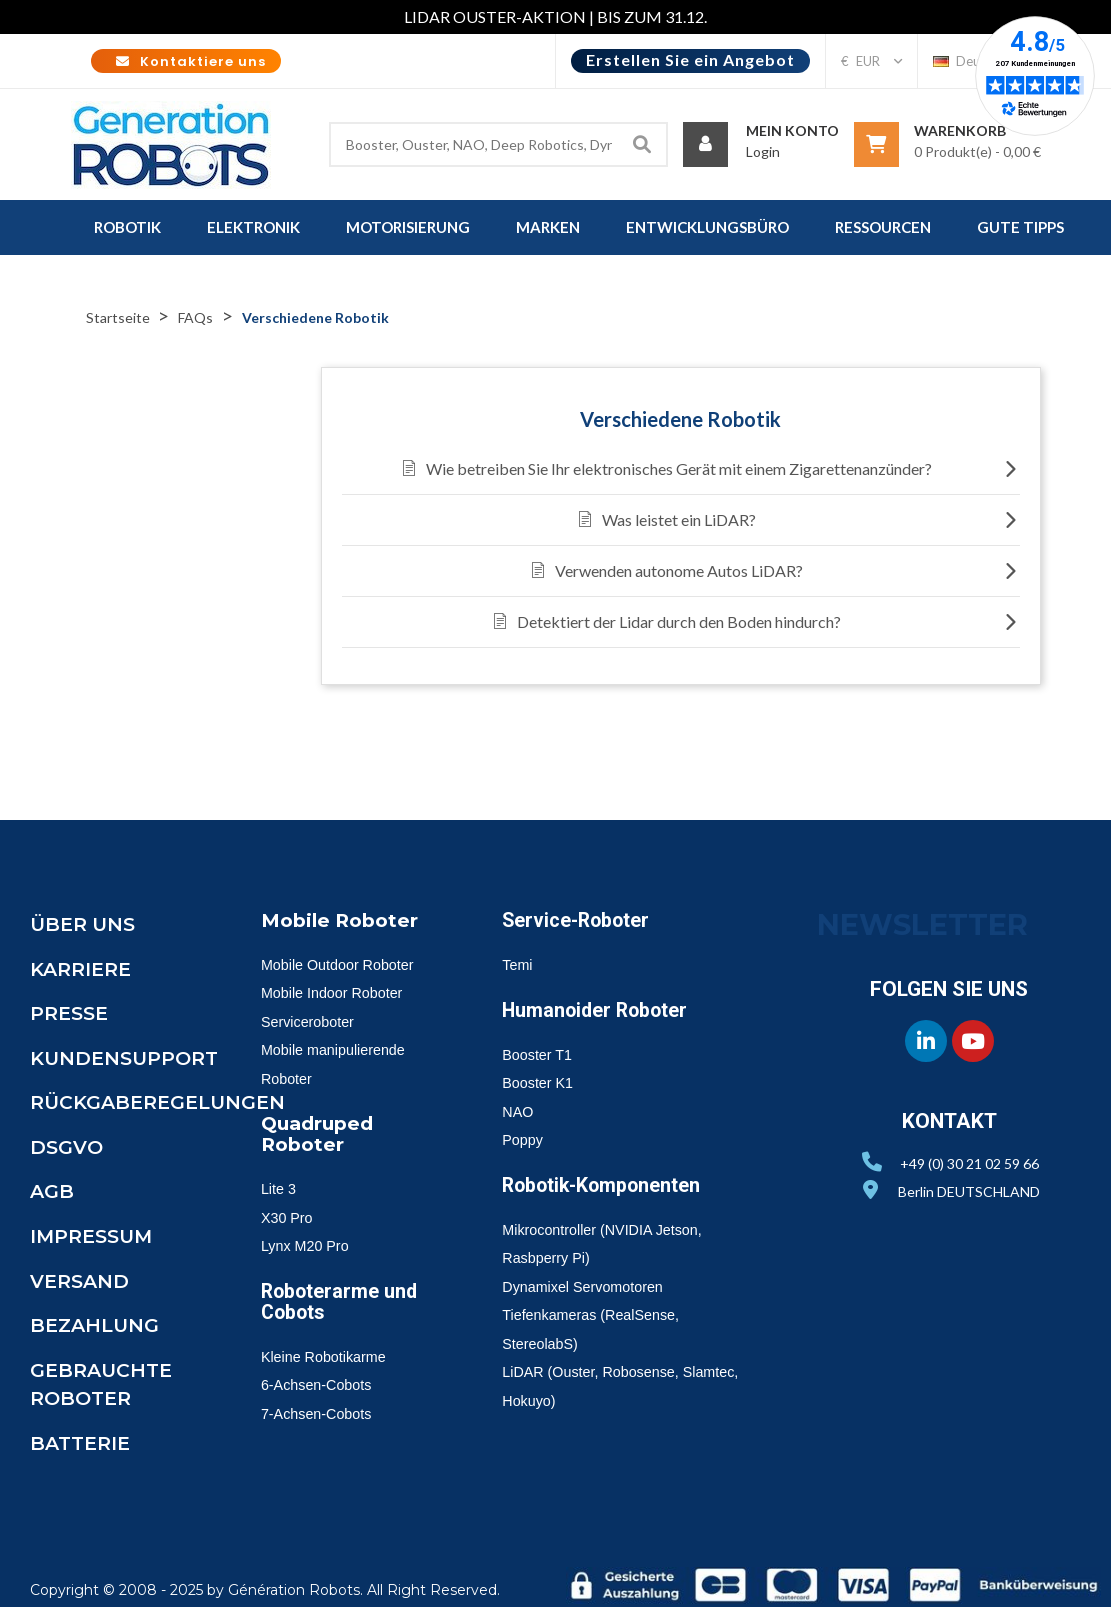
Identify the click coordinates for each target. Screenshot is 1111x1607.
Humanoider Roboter (602, 1010)
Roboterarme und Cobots (345, 1298)
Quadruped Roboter (320, 1133)
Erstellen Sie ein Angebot (690, 59)
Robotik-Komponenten (612, 1185)
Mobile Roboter (344, 920)
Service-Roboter (581, 920)
